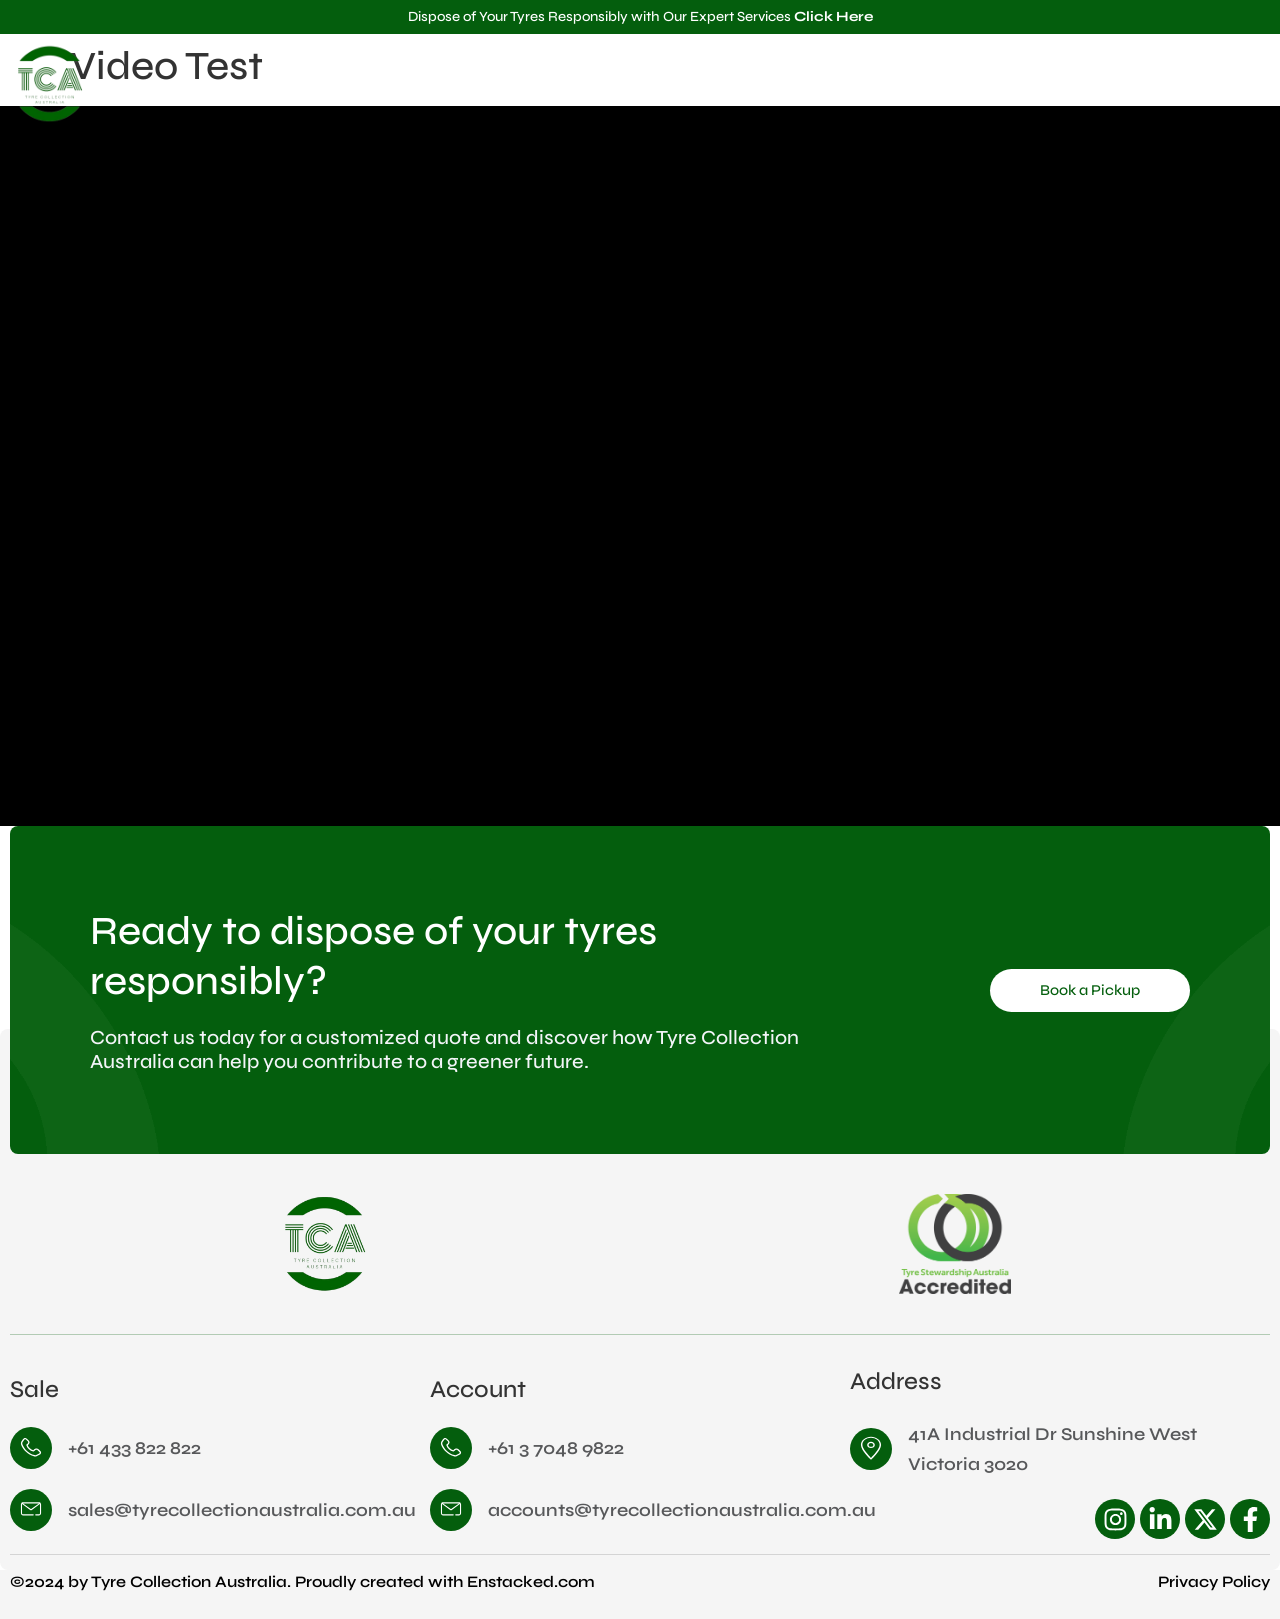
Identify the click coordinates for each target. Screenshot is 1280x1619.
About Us (972, 83)
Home (879, 83)
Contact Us (1209, 83)
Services (1086, 84)
